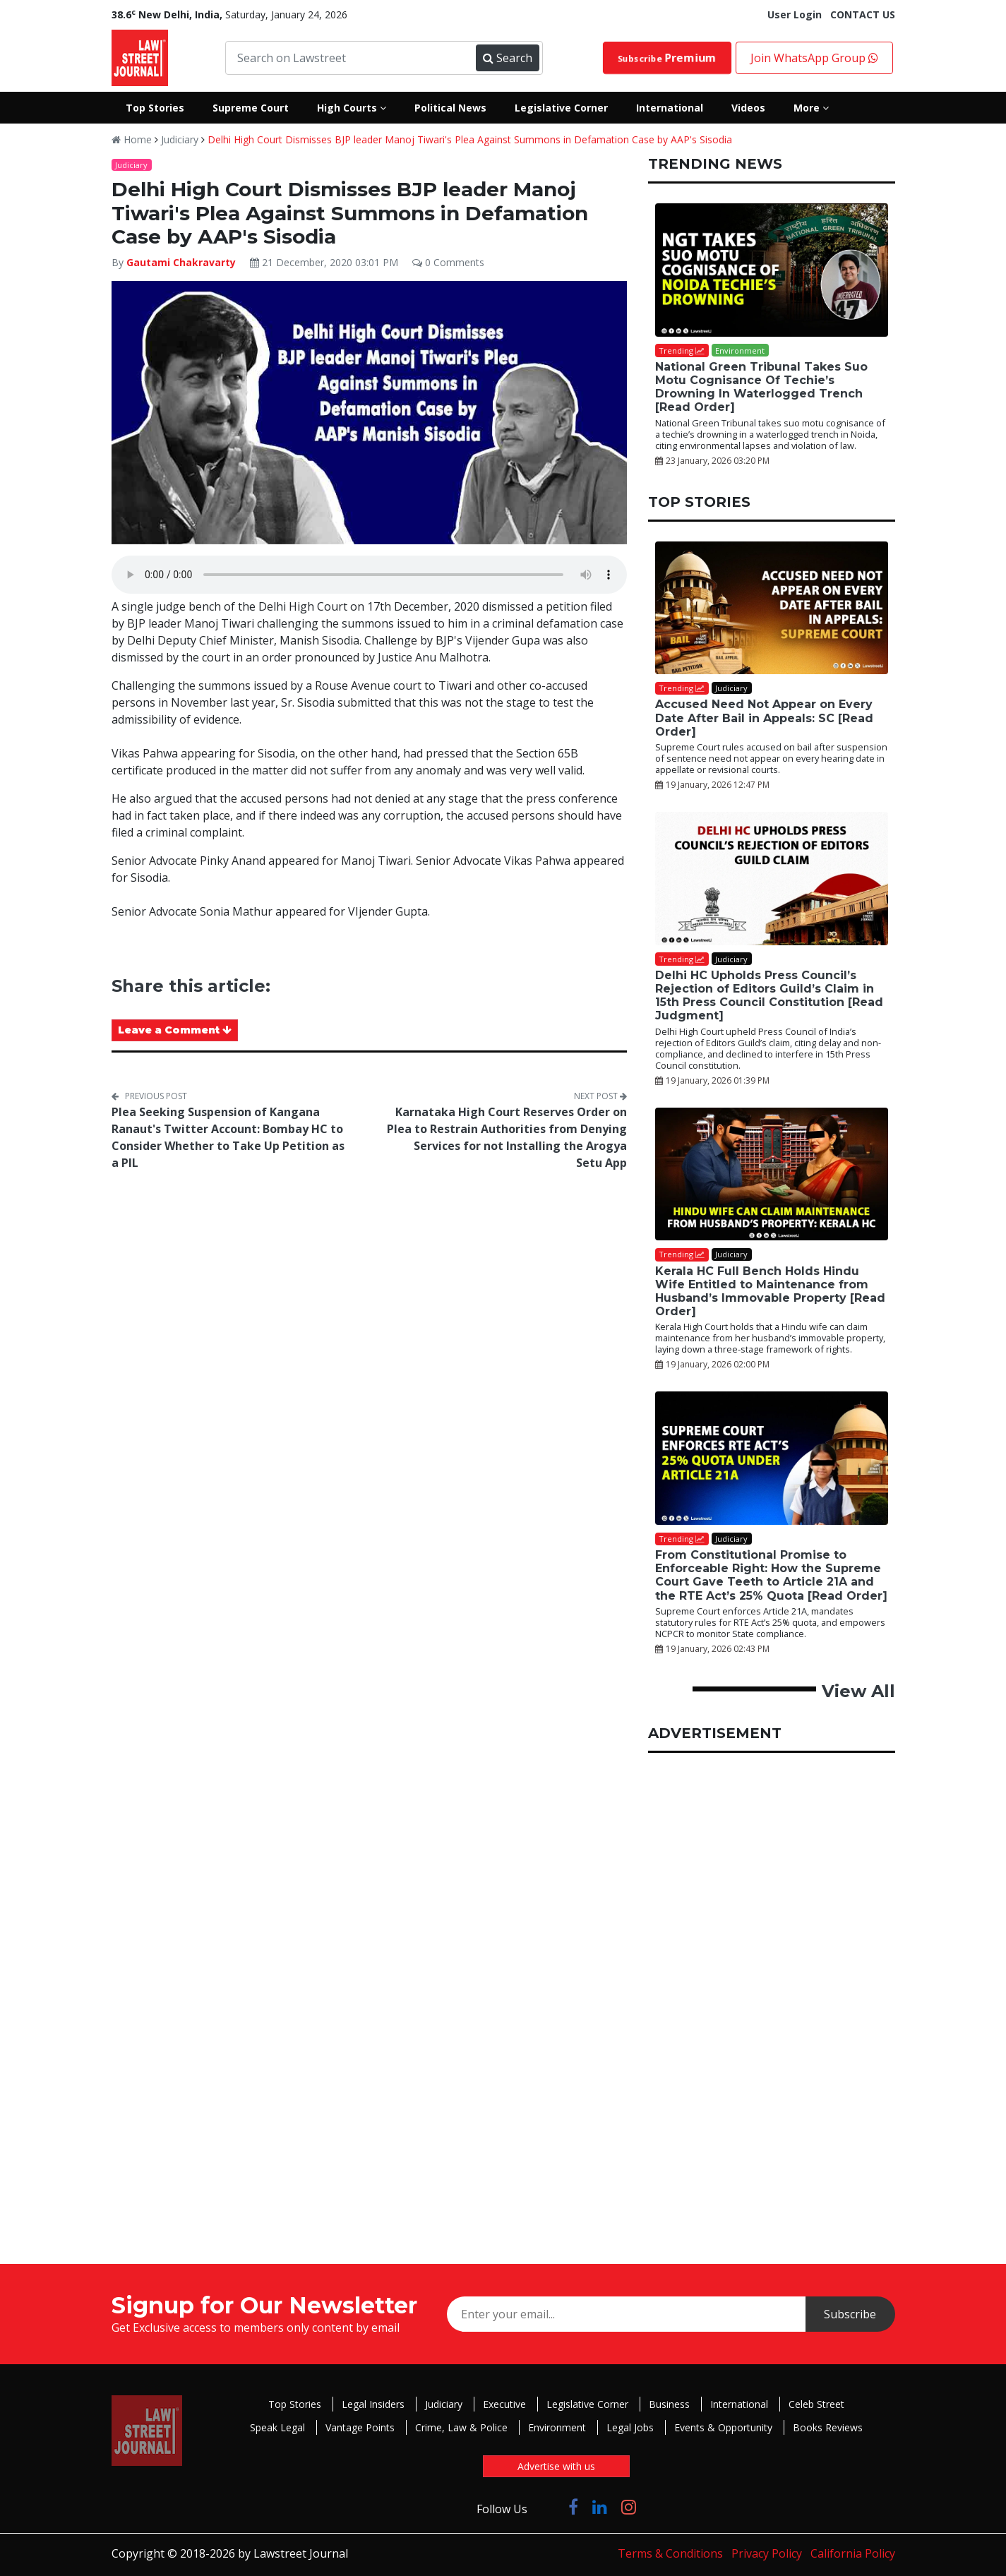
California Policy (852, 2553)
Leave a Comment (175, 1030)
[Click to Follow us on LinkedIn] (599, 2506)
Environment (557, 2427)
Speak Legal (277, 2427)
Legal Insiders (373, 2404)
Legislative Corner (587, 2404)
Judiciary (179, 139)
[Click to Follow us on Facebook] (573, 2506)
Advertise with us (556, 2466)
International (739, 2404)
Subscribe (666, 58)
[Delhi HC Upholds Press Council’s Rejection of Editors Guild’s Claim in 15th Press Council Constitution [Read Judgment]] (771, 878)
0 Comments (448, 262)
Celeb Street (816, 2404)
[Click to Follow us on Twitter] (547, 2506)
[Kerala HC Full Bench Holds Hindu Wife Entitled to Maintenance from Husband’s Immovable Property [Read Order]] (771, 1174)
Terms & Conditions (670, 2553)
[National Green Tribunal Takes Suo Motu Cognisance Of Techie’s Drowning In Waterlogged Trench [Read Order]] (771, 270)
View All (858, 1691)
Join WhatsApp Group (814, 58)
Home (132, 139)
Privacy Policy (766, 2553)
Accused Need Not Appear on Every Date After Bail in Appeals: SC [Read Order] (764, 717)
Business (669, 2404)
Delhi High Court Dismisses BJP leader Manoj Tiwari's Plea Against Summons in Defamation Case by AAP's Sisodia (470, 139)
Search (507, 58)
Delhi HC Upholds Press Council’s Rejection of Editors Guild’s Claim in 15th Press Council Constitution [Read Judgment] (769, 996)
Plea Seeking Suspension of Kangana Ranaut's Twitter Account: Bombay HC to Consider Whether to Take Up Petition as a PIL (228, 1137)
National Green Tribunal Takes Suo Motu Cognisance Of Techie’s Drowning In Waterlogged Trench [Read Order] (761, 387)
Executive (504, 2404)
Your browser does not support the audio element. (369, 575)
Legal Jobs (630, 2427)
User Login (794, 14)
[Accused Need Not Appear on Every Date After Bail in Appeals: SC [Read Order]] (771, 608)
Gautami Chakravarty (181, 262)
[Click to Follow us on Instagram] (628, 2506)
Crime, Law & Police (461, 2427)
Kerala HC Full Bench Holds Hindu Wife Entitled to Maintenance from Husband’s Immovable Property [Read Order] (770, 1291)
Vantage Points (360, 2427)
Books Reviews (828, 2427)
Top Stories (294, 2404)
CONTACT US (862, 14)
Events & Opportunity (723, 2427)
